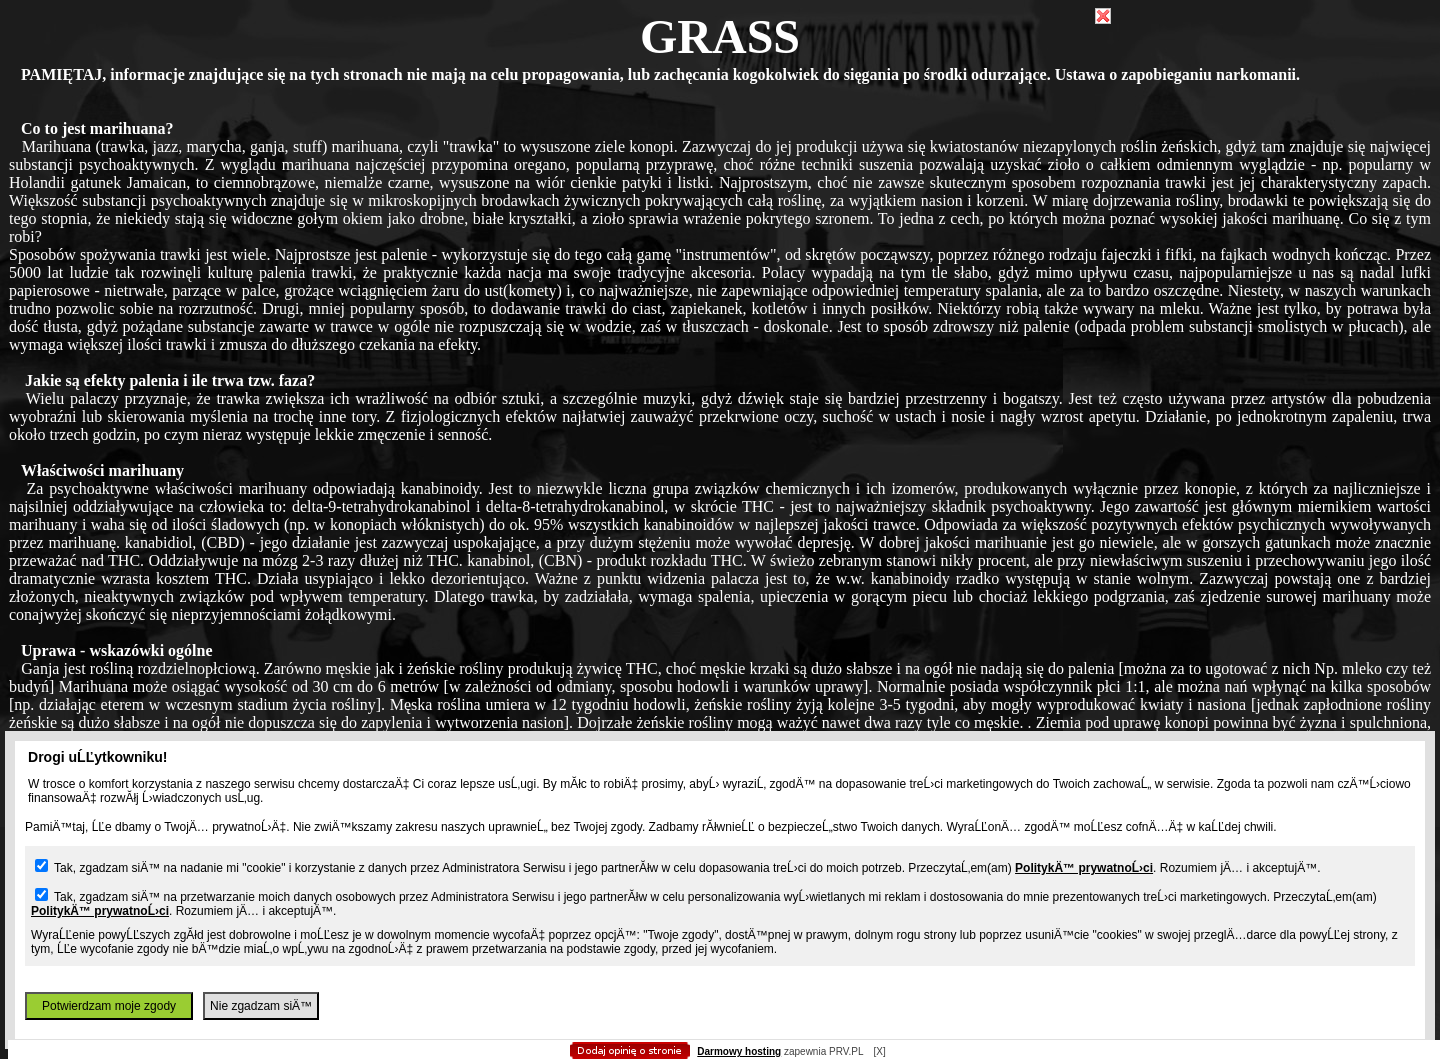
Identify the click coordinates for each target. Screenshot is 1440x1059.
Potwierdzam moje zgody (109, 1006)
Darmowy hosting (739, 1051)
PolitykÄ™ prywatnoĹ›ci (1084, 868)
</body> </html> (720, 100)
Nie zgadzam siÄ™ (261, 1006)
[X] (879, 1051)
